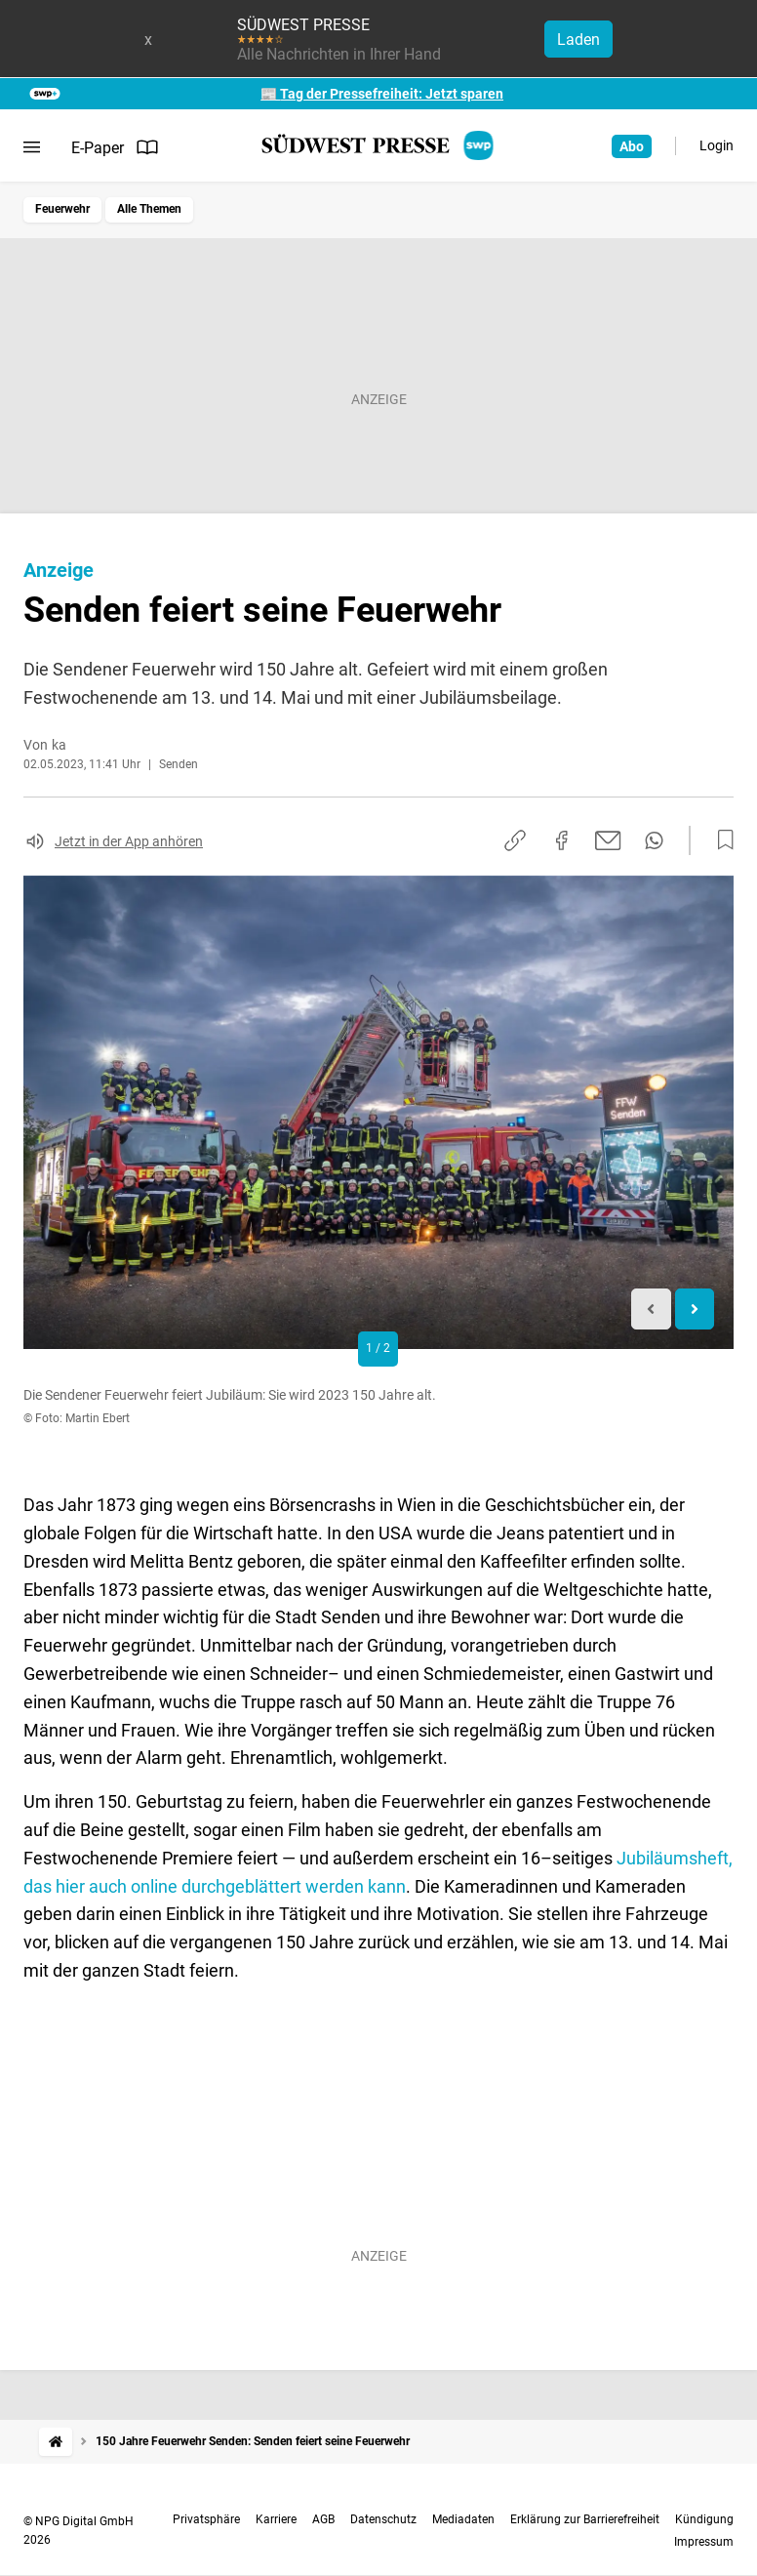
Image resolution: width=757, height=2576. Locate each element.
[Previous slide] (651, 1309)
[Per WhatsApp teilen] (654, 840)
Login (716, 145)
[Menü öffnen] (31, 147)
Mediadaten (463, 2519)
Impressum (704, 2542)
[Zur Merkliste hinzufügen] (720, 840)
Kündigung (704, 2519)
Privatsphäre (206, 2519)
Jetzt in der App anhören (129, 841)
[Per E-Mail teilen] (608, 840)
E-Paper (115, 147)
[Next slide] (695, 1309)
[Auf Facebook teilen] (561, 840)
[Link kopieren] (515, 840)
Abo (631, 146)
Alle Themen (149, 209)
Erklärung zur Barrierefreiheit (584, 2519)
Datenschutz (383, 2519)
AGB (323, 2519)
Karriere (276, 2519)
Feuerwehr (62, 209)
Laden (578, 39)
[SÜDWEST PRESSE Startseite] (379, 145)
